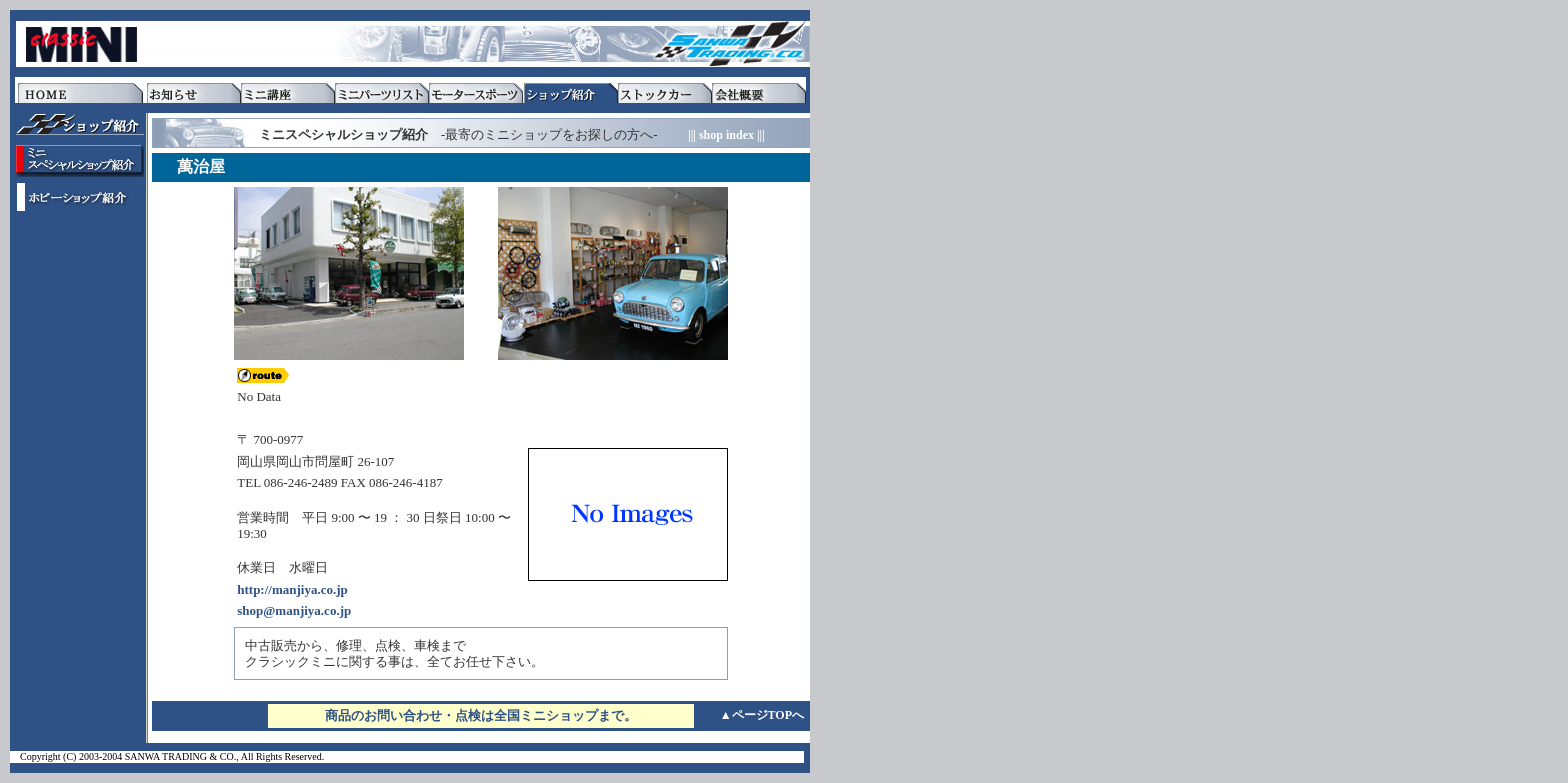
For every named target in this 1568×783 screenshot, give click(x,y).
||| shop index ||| (726, 135)
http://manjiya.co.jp (292, 589)
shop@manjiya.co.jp (294, 610)
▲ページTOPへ (762, 715)
